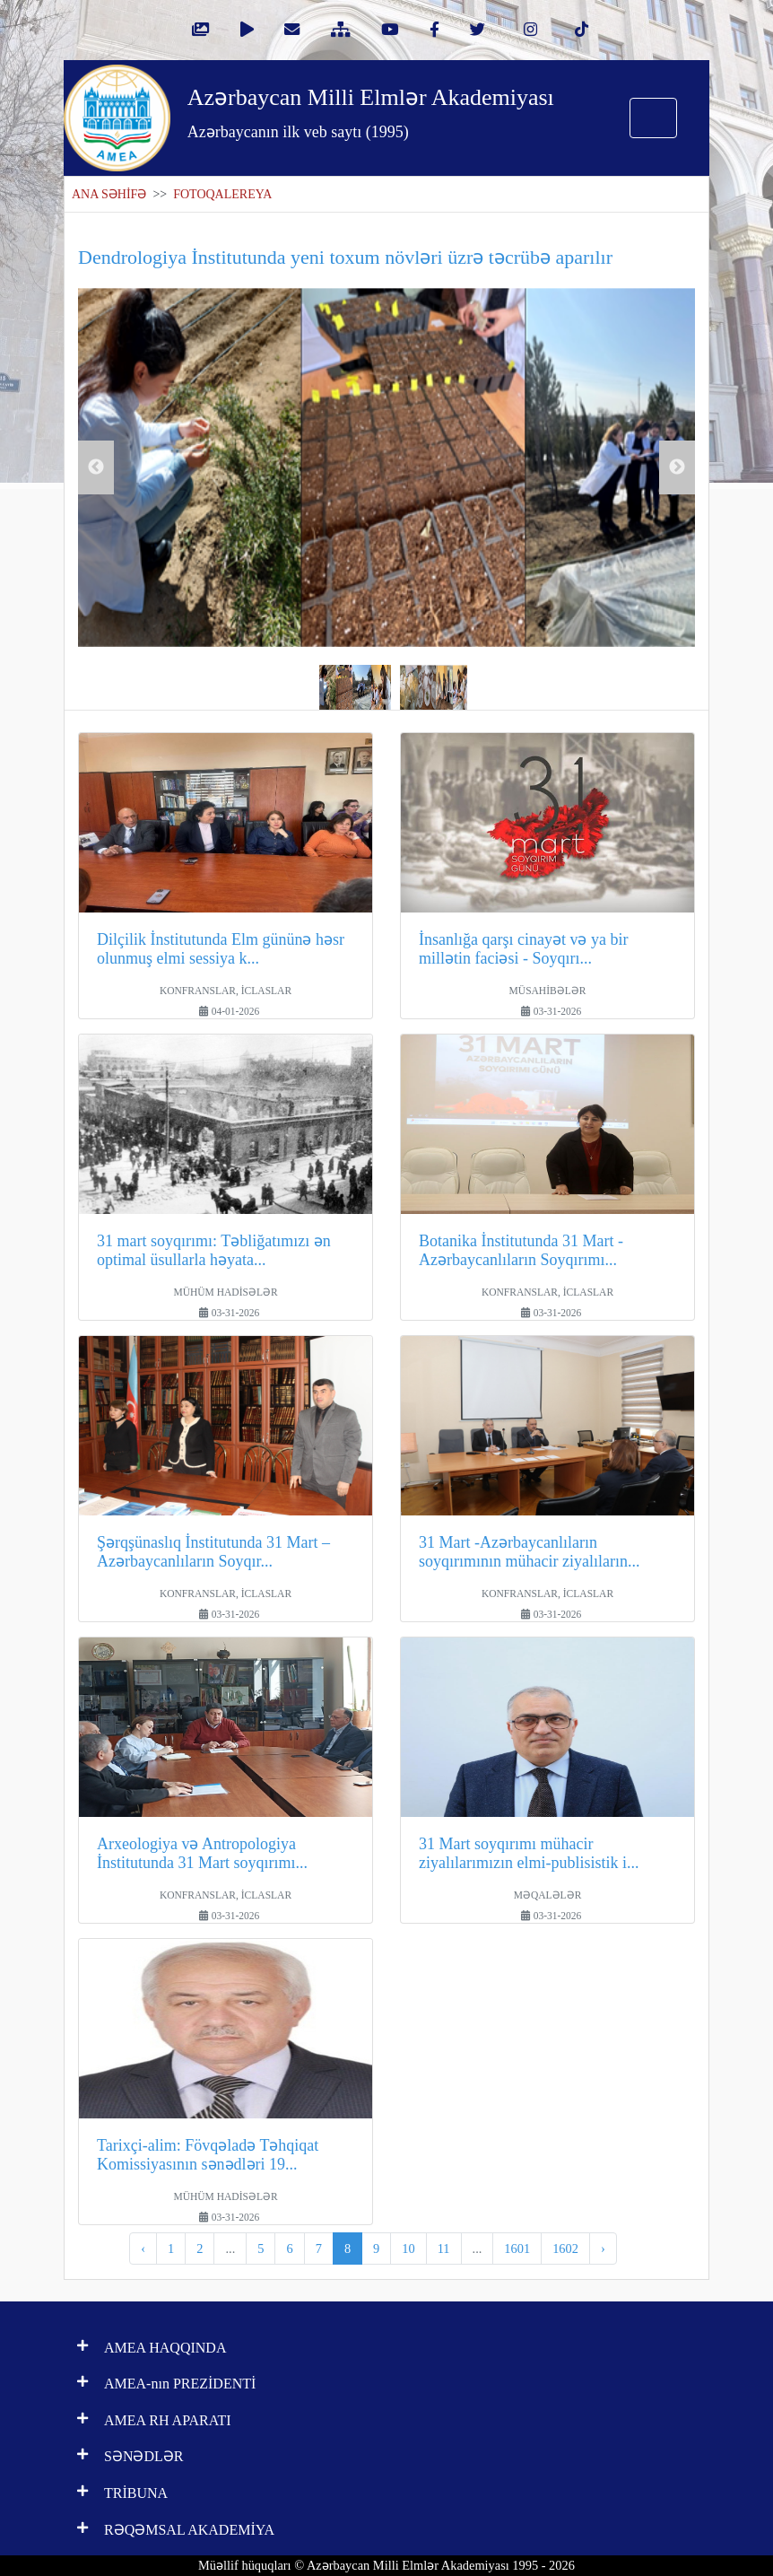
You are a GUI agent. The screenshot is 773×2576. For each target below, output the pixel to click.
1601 (517, 2248)
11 (444, 2248)
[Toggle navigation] (653, 118)
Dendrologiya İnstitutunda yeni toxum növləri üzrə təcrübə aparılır (345, 257)
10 (408, 2248)
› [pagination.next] (603, 2248)
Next (677, 467)
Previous (96, 467)
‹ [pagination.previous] (143, 2248)
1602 (565, 2248)
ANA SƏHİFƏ (109, 194)
